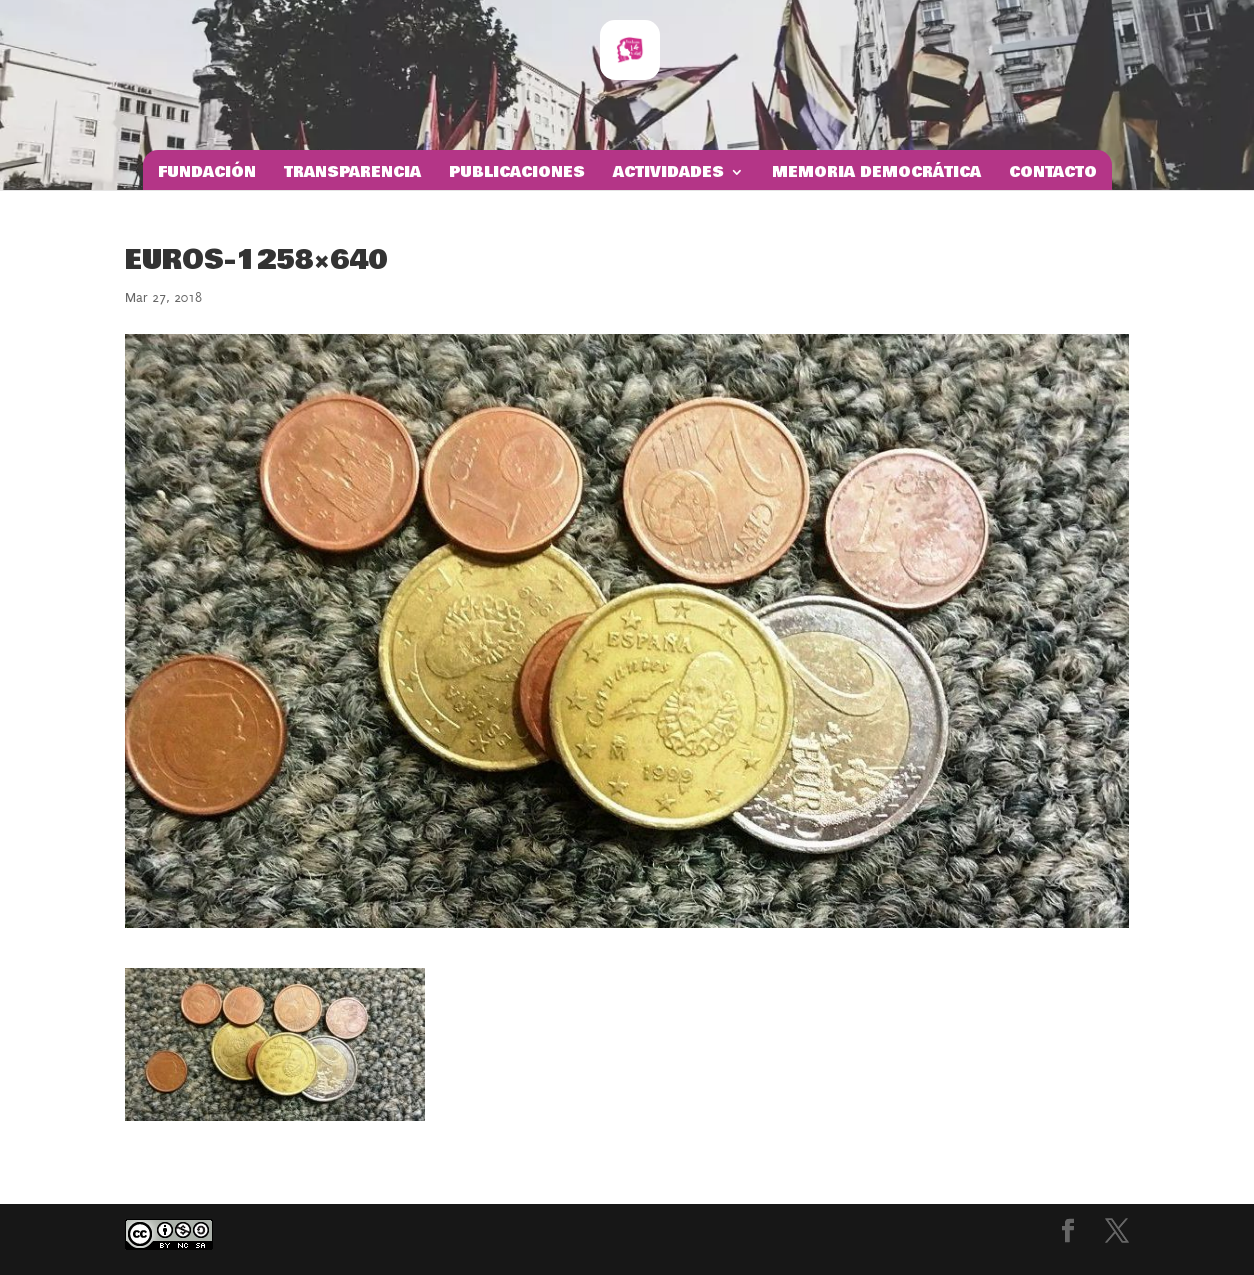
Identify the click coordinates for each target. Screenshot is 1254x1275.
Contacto (1053, 174)
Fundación (207, 174)
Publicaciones (517, 174)
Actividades (668, 174)
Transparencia (352, 174)
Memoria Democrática (876, 174)
